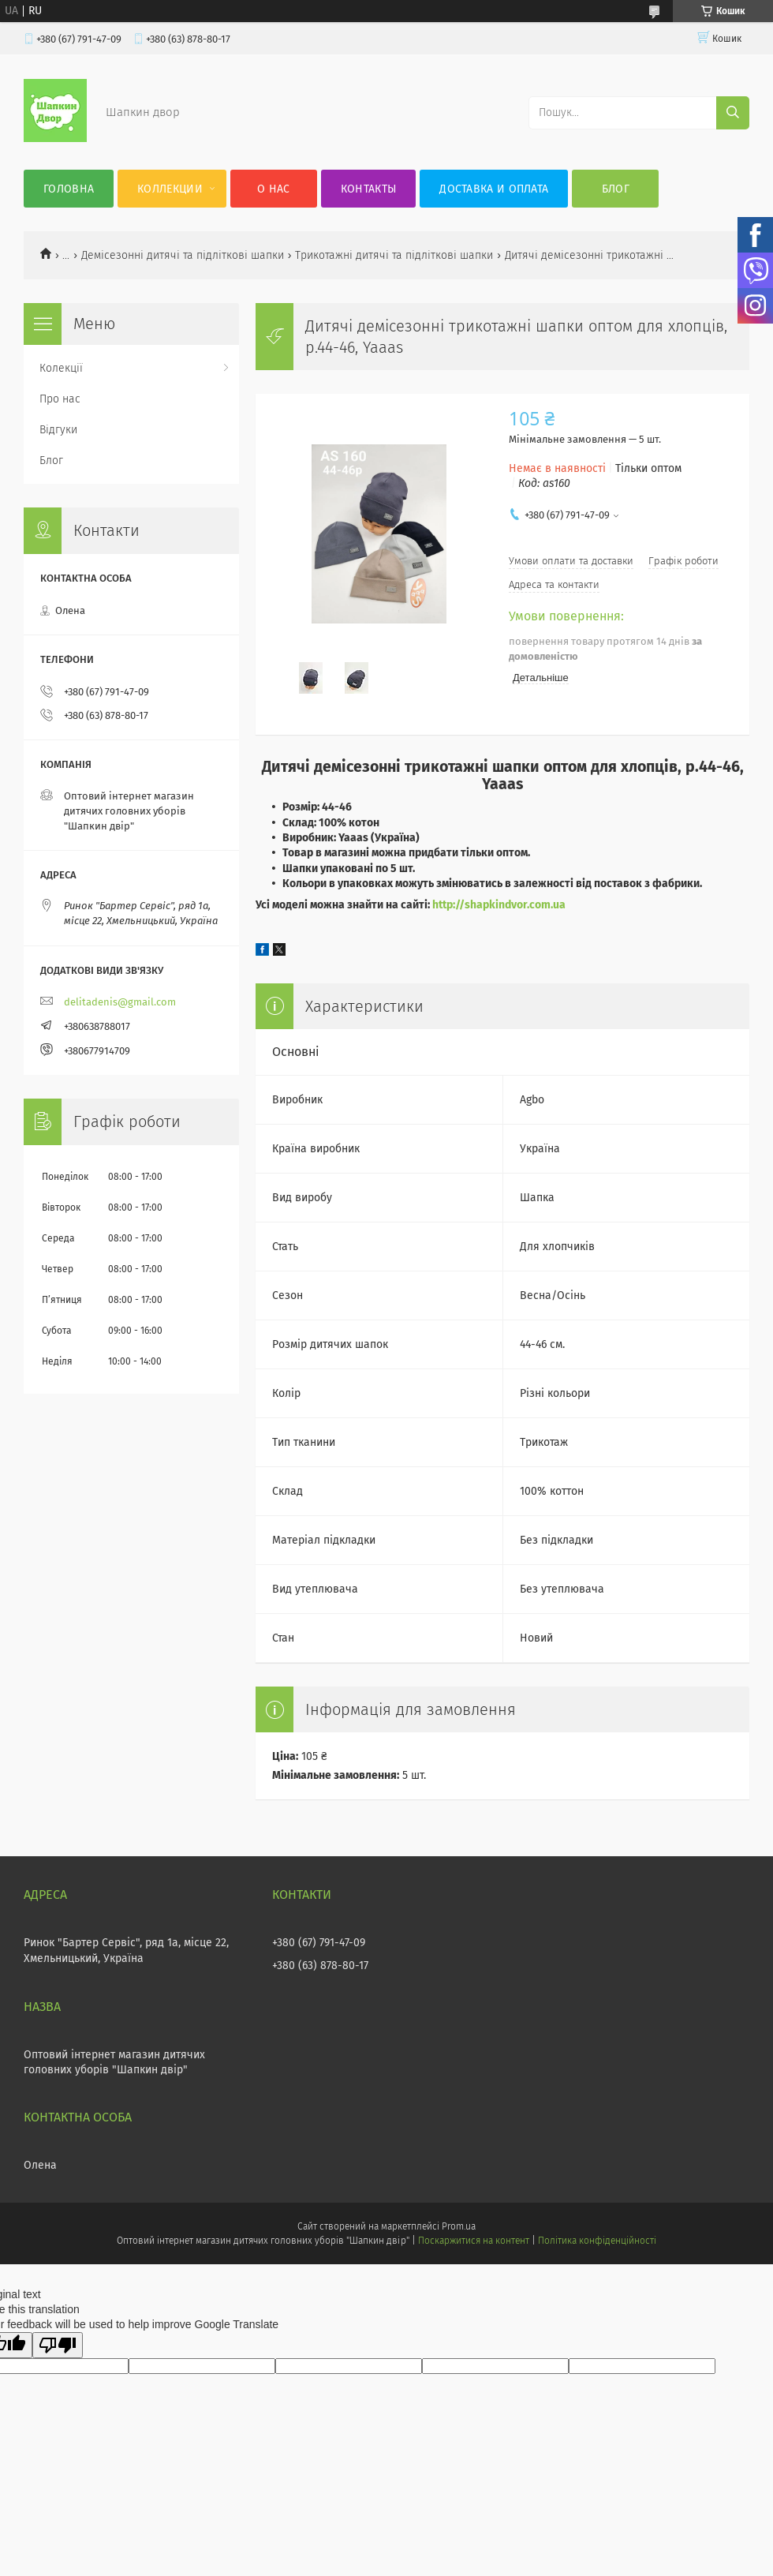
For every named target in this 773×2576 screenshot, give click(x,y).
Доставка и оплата (493, 189)
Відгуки (58, 429)
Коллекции (170, 189)
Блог (615, 189)
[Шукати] (732, 112)
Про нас (59, 399)
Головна (68, 189)
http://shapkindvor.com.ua (499, 905)
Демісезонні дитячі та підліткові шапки (182, 255)
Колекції (61, 368)
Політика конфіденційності (597, 2240)
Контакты (368, 189)
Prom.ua (459, 2226)
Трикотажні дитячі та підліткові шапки (394, 255)
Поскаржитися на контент (473, 2240)
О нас (273, 189)
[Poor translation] (57, 2345)
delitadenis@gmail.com (120, 1002)
